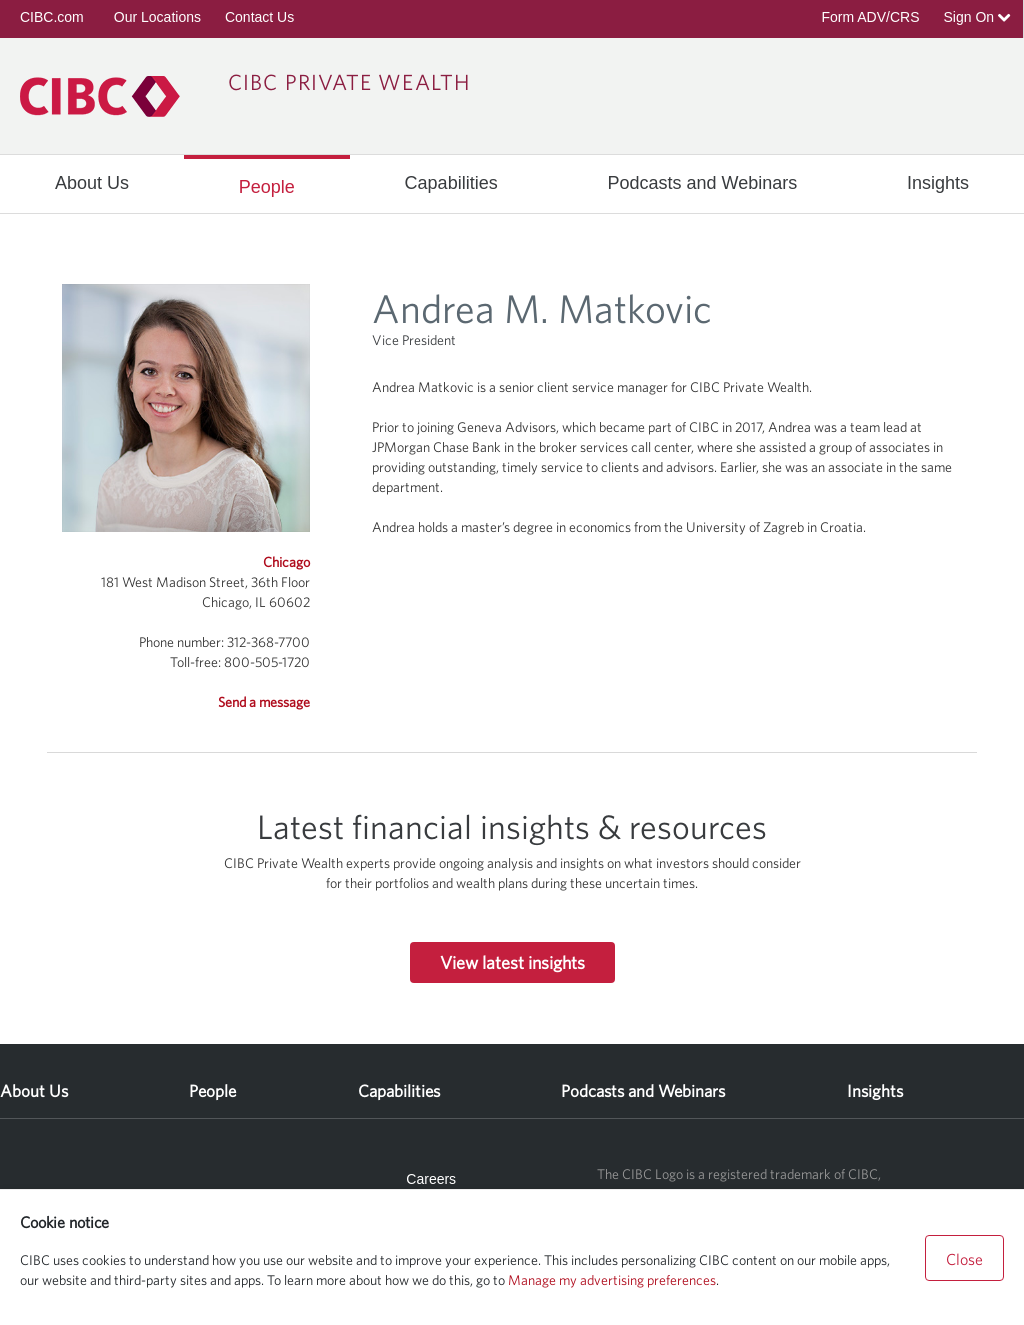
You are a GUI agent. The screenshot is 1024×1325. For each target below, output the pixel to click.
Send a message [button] (264, 702)
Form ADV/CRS (870, 17)
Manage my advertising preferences (612, 1280)
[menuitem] (92, 183)
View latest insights (512, 962)
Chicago (286, 562)
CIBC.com (52, 17)
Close (964, 1259)
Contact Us (259, 17)
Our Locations (157, 17)
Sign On (977, 17)
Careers (431, 1179)
